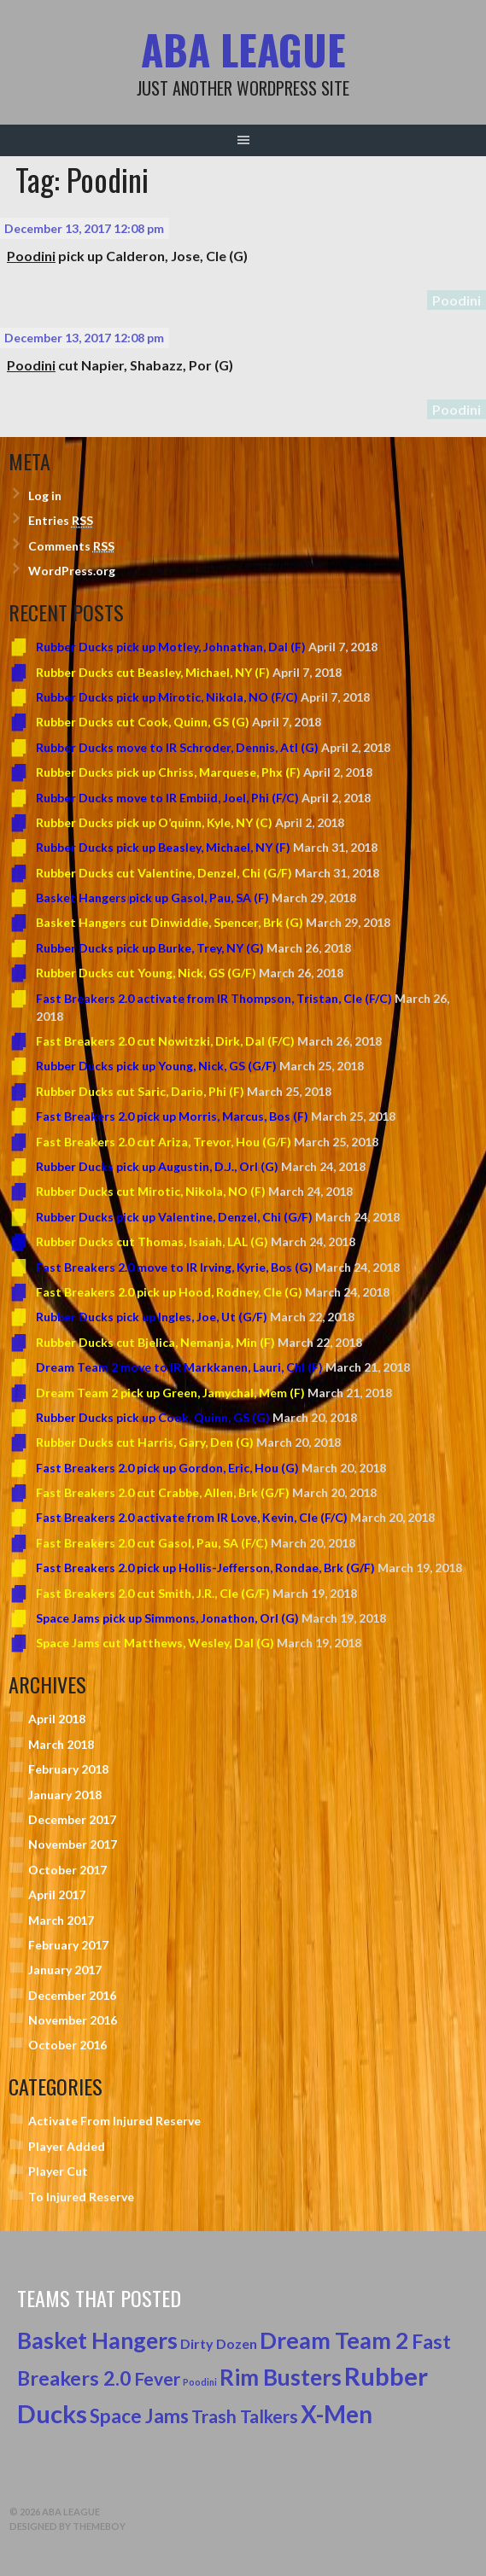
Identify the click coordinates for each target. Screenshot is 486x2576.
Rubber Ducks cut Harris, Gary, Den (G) (145, 1442)
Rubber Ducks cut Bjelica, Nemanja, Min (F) (155, 1342)
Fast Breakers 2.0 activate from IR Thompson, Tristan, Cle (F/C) (214, 998)
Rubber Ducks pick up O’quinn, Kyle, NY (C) (154, 822)
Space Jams (139, 2415)
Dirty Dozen (218, 2343)
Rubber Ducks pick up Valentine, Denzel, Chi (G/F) (174, 1216)
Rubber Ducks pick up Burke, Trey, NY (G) (150, 948)
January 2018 (65, 1794)
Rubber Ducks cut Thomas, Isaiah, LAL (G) (152, 1241)
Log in (44, 495)
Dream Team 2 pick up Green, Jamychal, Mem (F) (170, 1392)
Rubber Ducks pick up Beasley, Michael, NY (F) (163, 847)
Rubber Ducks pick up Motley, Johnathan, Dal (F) (171, 646)
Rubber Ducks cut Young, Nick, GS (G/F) (146, 972)
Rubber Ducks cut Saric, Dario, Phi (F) (140, 1091)
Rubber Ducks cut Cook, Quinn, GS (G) (142, 721)
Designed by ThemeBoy (67, 2526)
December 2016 (72, 1995)
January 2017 (65, 1969)
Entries (60, 520)
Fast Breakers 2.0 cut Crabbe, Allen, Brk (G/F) (163, 1492)
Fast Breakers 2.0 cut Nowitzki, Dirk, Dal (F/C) (165, 1041)
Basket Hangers (97, 2340)
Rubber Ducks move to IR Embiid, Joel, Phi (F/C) (167, 797)
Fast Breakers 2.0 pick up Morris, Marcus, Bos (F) (172, 1116)
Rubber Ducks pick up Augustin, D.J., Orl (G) (157, 1166)
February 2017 (68, 1945)
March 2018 (61, 1744)
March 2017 (61, 1920)
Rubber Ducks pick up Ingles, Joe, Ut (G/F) (151, 1316)
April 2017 (56, 1894)
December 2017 (72, 1819)
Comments (71, 546)
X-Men (336, 2414)
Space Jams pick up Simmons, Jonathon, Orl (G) (167, 1618)
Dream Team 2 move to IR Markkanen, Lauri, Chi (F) (179, 1367)
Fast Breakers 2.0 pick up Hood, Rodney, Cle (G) (169, 1292)
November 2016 (72, 2020)
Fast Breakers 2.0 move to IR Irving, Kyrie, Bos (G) (174, 1267)
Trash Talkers (244, 2416)
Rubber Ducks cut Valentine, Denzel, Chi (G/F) (164, 872)
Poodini (456, 300)
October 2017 (67, 1869)
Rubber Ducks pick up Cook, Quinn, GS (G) (153, 1417)
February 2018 (68, 1769)
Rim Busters (281, 2377)
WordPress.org (71, 570)
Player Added (66, 2146)
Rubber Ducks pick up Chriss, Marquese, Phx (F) (168, 772)
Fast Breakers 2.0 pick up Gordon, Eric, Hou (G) (167, 1467)
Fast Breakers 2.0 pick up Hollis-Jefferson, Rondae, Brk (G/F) (205, 1567)
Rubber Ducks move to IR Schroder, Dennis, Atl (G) (177, 747)
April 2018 (56, 1718)
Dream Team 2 (334, 2340)
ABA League (243, 49)
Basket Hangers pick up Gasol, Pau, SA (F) (152, 897)
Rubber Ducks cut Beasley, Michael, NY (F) (153, 672)
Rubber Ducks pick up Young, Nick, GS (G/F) (156, 1065)
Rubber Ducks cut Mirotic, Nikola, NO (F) (151, 1191)
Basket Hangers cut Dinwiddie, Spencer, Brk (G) (169, 922)
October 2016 (67, 2044)
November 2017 (72, 1844)
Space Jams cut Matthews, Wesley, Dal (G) (155, 1642)
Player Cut (58, 2171)
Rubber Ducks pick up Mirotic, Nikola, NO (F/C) (167, 697)
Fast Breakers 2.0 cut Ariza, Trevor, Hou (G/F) (163, 1141)
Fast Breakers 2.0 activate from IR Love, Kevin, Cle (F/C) (192, 1517)
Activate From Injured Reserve (114, 2120)
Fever (157, 2379)
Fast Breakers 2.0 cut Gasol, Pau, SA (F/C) (152, 1543)
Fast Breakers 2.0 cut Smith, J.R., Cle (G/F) (153, 1593)
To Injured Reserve (81, 2196)
